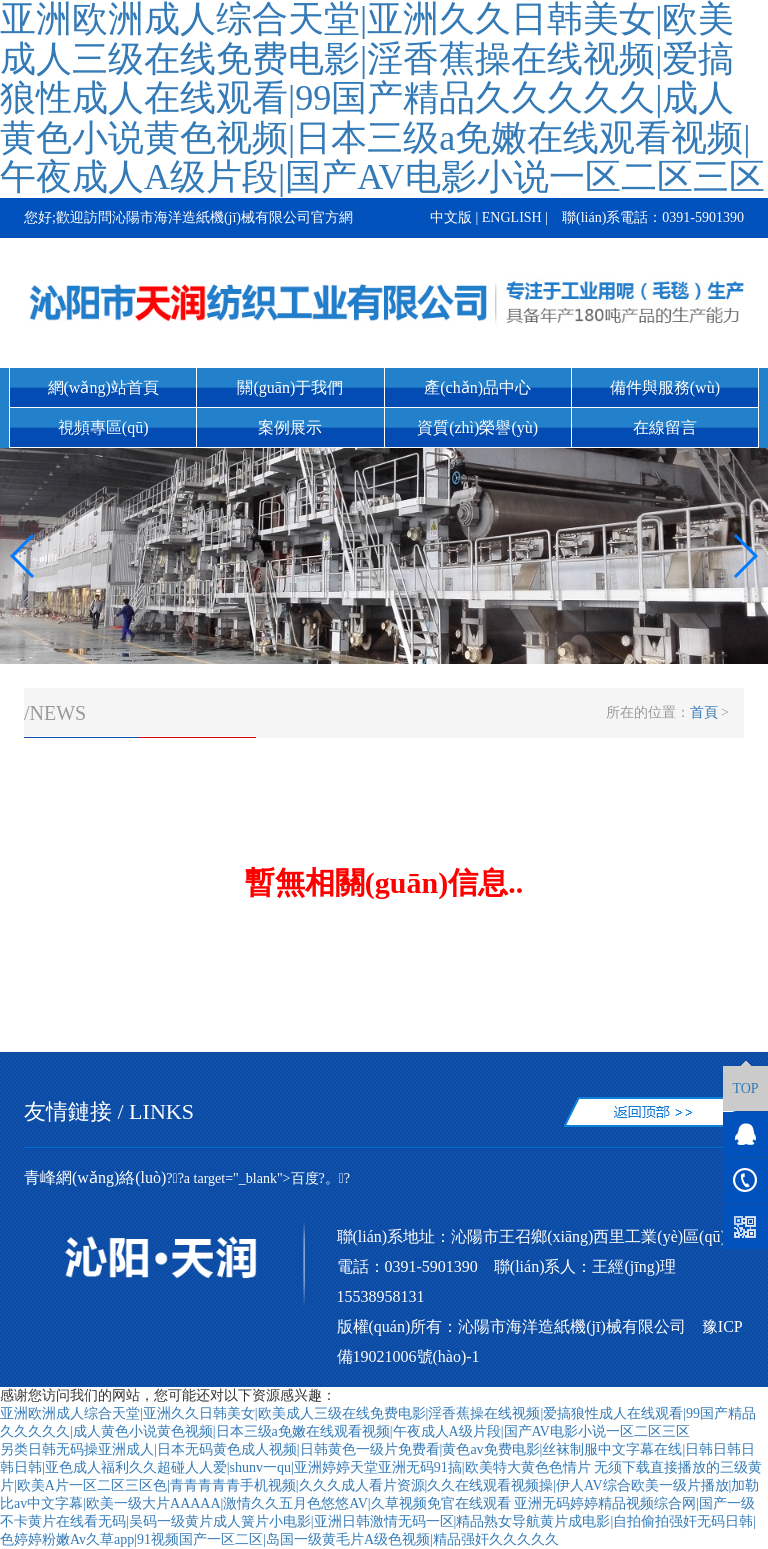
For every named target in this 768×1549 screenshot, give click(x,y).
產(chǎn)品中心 (477, 387)
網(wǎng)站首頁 (103, 387)
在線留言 (665, 427)
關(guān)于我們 (290, 387)
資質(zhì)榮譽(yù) (477, 427)
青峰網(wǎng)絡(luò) (95, 1177)
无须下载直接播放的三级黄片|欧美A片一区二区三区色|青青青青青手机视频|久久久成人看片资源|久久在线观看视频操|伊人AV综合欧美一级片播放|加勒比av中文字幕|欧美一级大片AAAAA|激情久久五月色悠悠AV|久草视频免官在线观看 (381, 1485)
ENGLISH (512, 217)
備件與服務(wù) (665, 387)
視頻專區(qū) (103, 427)
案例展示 (290, 427)
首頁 (704, 712)
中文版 (451, 217)
